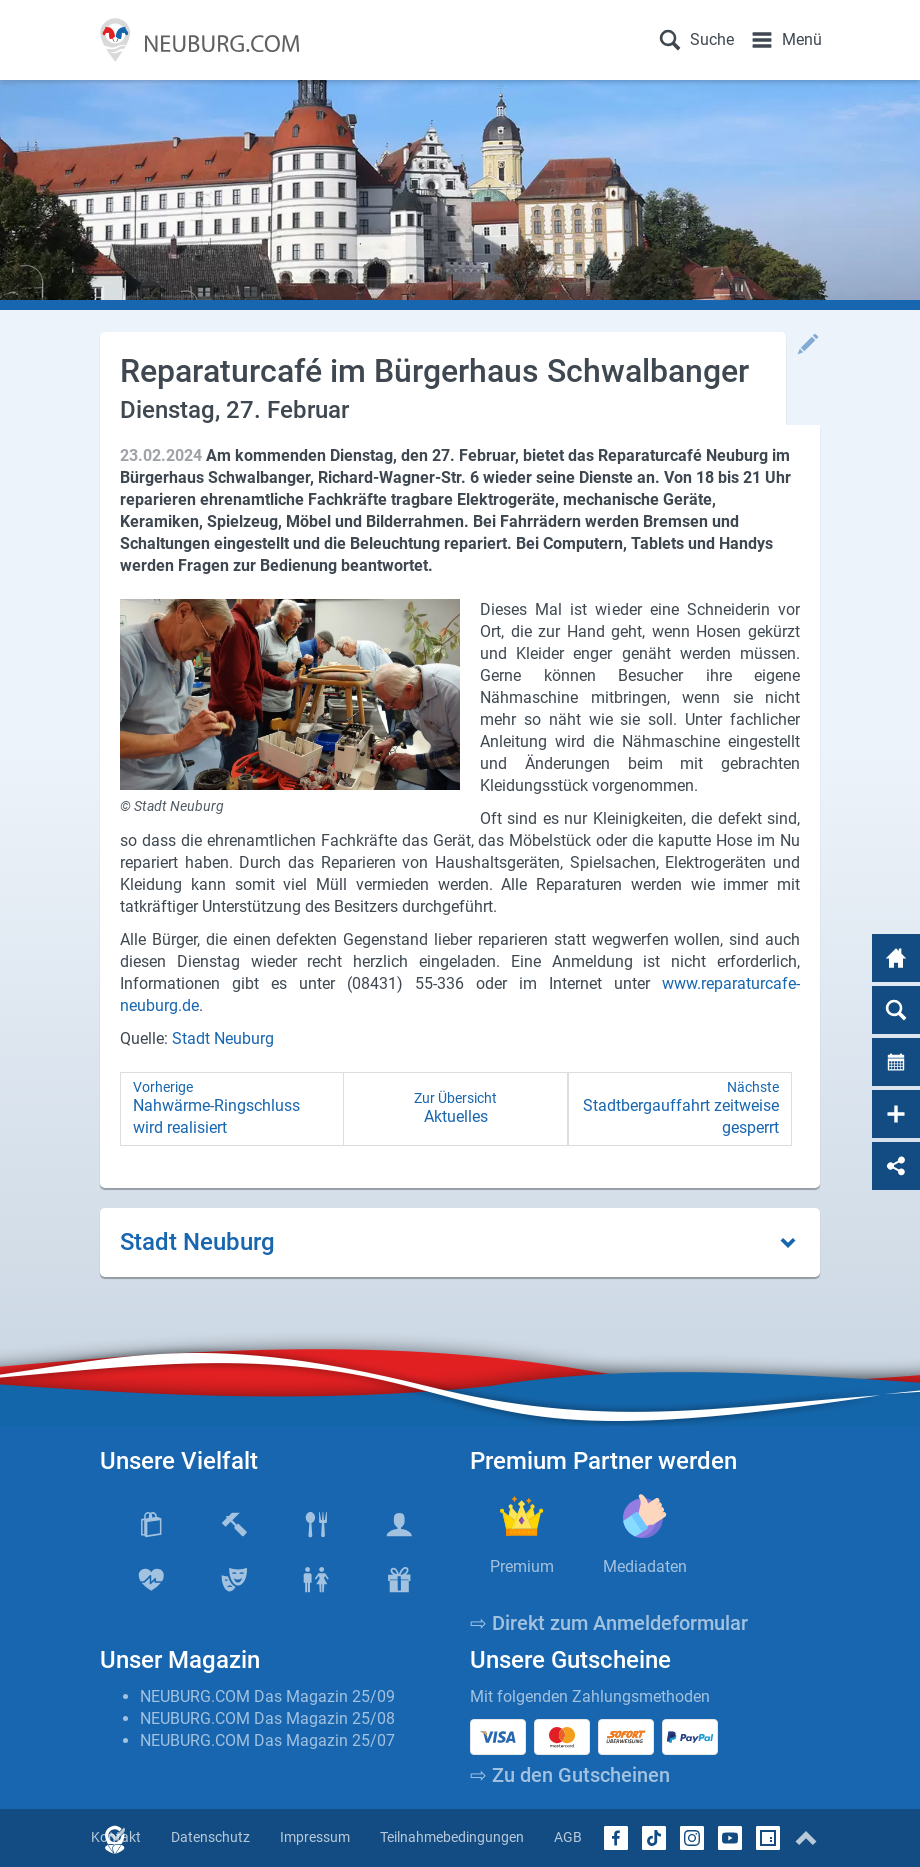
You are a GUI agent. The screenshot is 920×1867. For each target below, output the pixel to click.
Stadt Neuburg (223, 1038)
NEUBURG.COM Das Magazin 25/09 (267, 1696)
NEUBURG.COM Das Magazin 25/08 (267, 1718)
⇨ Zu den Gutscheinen (570, 1775)
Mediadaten (645, 1566)
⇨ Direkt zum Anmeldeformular (609, 1623)
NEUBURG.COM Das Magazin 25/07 (267, 1740)
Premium (522, 1566)
